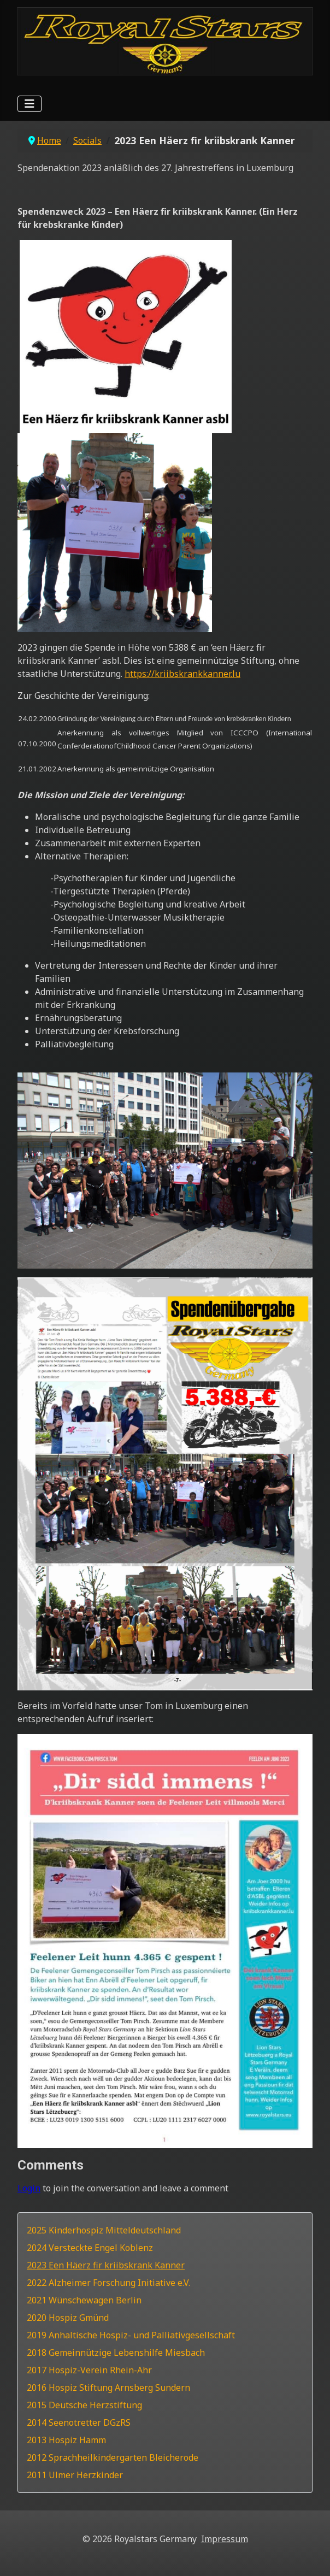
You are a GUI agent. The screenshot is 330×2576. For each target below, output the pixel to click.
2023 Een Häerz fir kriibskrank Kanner (106, 2265)
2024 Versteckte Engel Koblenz (90, 2248)
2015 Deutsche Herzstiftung (84, 2405)
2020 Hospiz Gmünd (68, 2318)
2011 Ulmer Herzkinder (75, 2475)
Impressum (224, 2539)
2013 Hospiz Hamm (66, 2440)
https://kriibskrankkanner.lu (182, 674)
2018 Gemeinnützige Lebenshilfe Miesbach (116, 2353)
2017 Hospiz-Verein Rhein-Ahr (89, 2370)
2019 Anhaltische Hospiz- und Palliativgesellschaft (131, 2335)
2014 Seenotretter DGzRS (79, 2422)
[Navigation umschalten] (29, 104)
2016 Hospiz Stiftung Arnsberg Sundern (108, 2388)
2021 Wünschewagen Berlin (84, 2300)
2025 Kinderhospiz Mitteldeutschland (104, 2230)
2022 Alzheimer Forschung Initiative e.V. (108, 2283)
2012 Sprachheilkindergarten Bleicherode (112, 2457)
